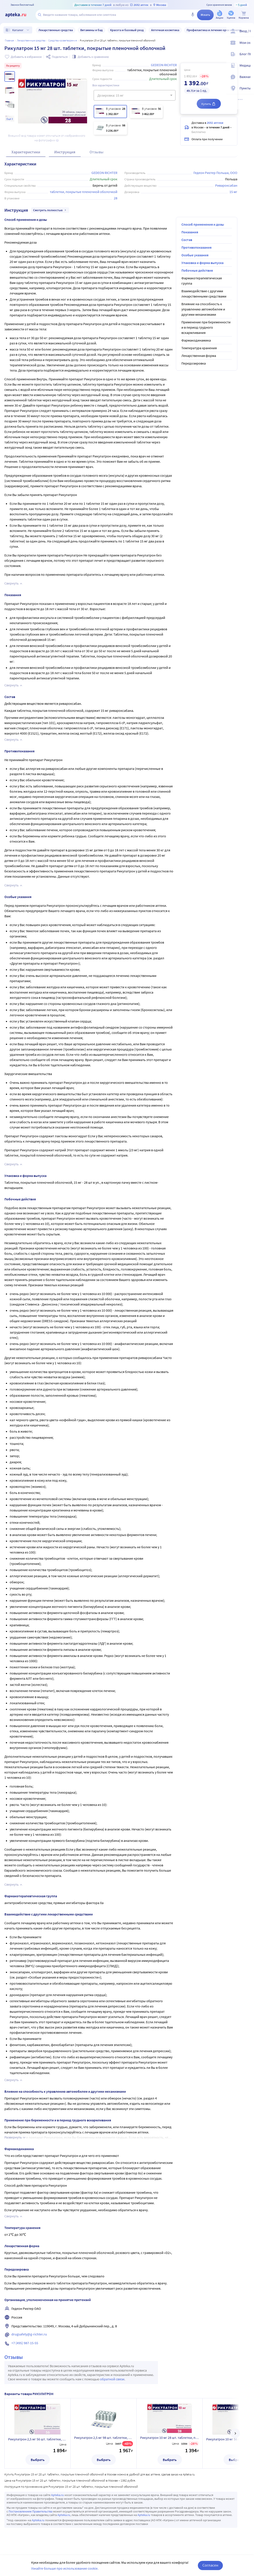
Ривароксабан (226, 185)
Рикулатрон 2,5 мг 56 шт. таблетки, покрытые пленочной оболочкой (37, 2439)
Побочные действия (197, 270)
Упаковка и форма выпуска (202, 262)
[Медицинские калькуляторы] (248, 66)
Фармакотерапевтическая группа (201, 280)
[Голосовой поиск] (192, 14)
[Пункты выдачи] (248, 89)
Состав (186, 239)
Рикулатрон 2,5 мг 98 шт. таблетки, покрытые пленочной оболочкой (103, 2437)
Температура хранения (199, 348)
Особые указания (194, 255)
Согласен (210, 2565)
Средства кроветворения (62, 40)
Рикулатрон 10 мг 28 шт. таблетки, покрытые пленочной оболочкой (169, 2437)
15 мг (233, 192)
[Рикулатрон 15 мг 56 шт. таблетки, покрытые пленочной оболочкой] (146, 111)
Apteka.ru (57, 2495)
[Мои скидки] (248, 44)
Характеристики (25, 151)
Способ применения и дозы (202, 224)
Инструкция (64, 151)
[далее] (235, 2433)
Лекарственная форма (198, 355)
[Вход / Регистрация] (248, 32)
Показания (189, 232)
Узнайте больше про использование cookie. (64, 2568)
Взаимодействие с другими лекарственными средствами (203, 293)
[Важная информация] (248, 78)
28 (115, 198)
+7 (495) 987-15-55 (24, 2343)
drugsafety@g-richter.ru (29, 2334)
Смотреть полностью (50, 210)
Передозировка (193, 363)
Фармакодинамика (196, 340)
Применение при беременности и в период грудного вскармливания (206, 327)
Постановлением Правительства (30, 2511)
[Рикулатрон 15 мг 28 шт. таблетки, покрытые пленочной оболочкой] (110, 111)
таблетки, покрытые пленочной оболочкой (83, 192)
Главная (9, 40)
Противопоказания (196, 247)
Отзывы (96, 151)
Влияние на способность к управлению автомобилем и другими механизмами (203, 309)
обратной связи (112, 2379)
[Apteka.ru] (19, 15)
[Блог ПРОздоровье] (248, 55)
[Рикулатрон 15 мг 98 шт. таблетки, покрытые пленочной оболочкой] (110, 128)
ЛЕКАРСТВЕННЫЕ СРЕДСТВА (31, 40)
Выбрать (38, 2459)
